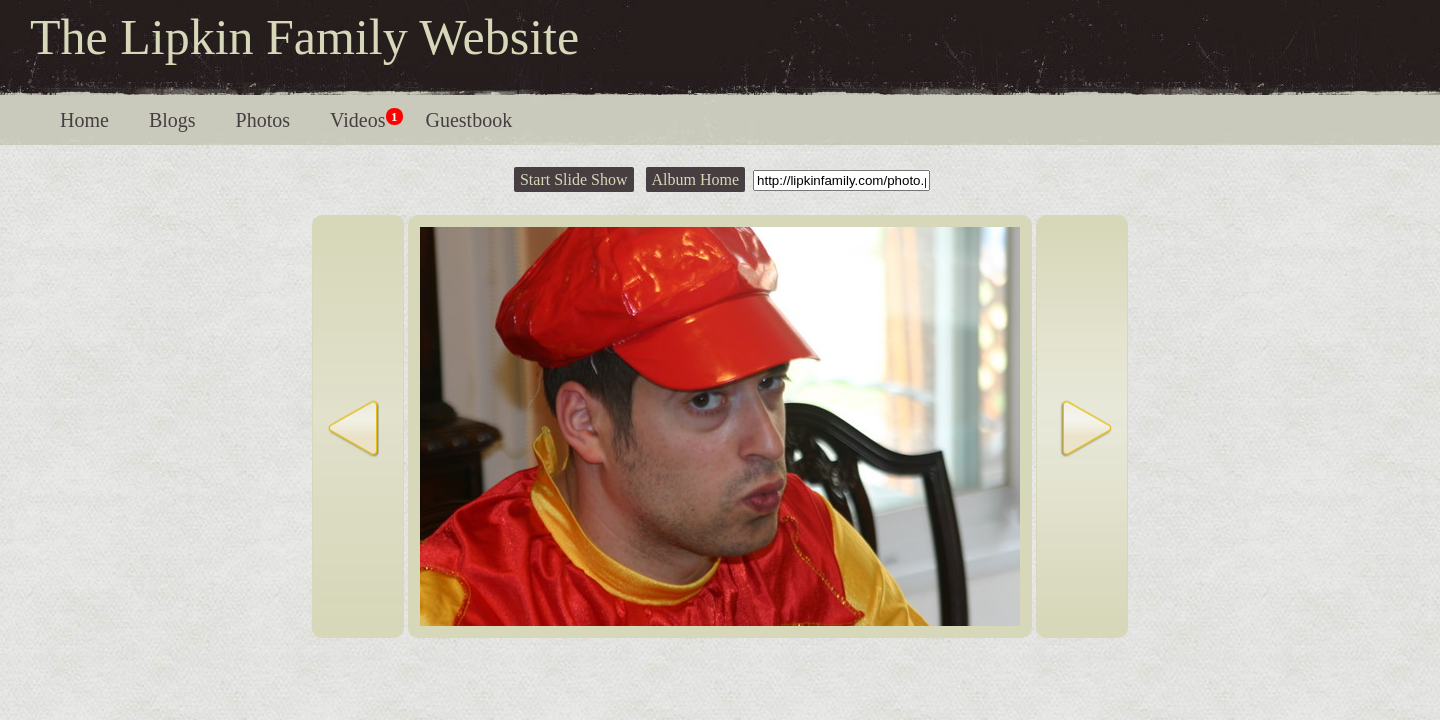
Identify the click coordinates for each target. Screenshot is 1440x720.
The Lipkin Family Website (304, 37)
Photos (263, 120)
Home (84, 120)
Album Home (696, 179)
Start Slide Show (574, 179)
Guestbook (469, 120)
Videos (366, 119)
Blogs (172, 120)
